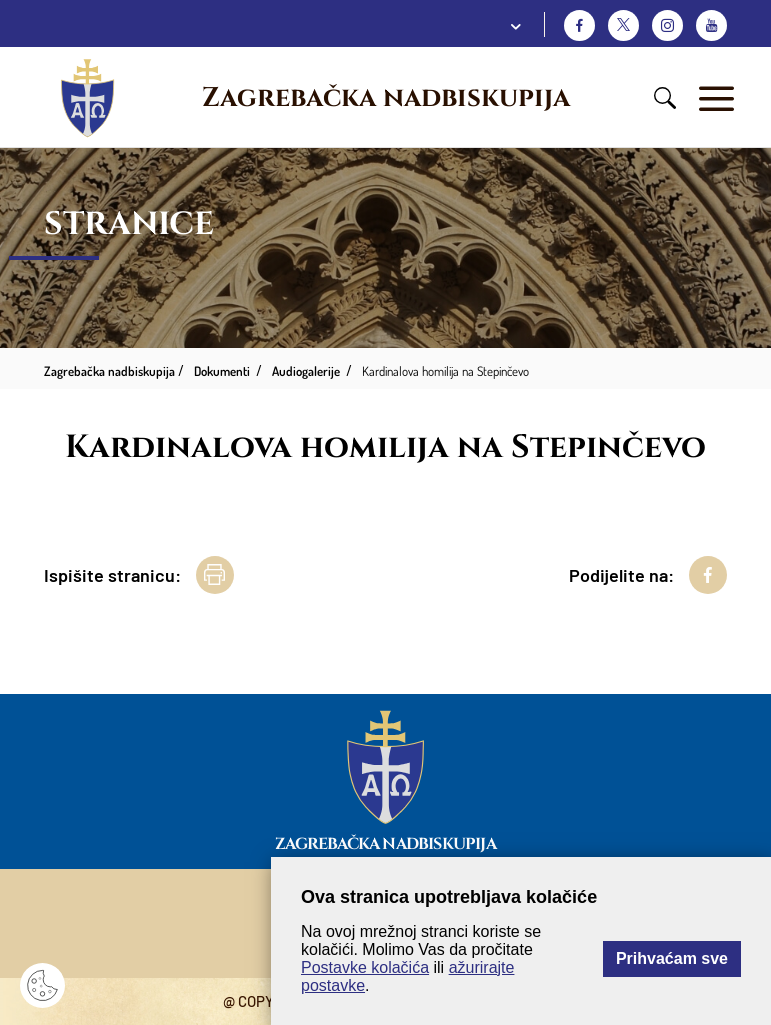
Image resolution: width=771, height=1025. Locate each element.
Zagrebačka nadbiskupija (386, 98)
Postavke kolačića (365, 967)
